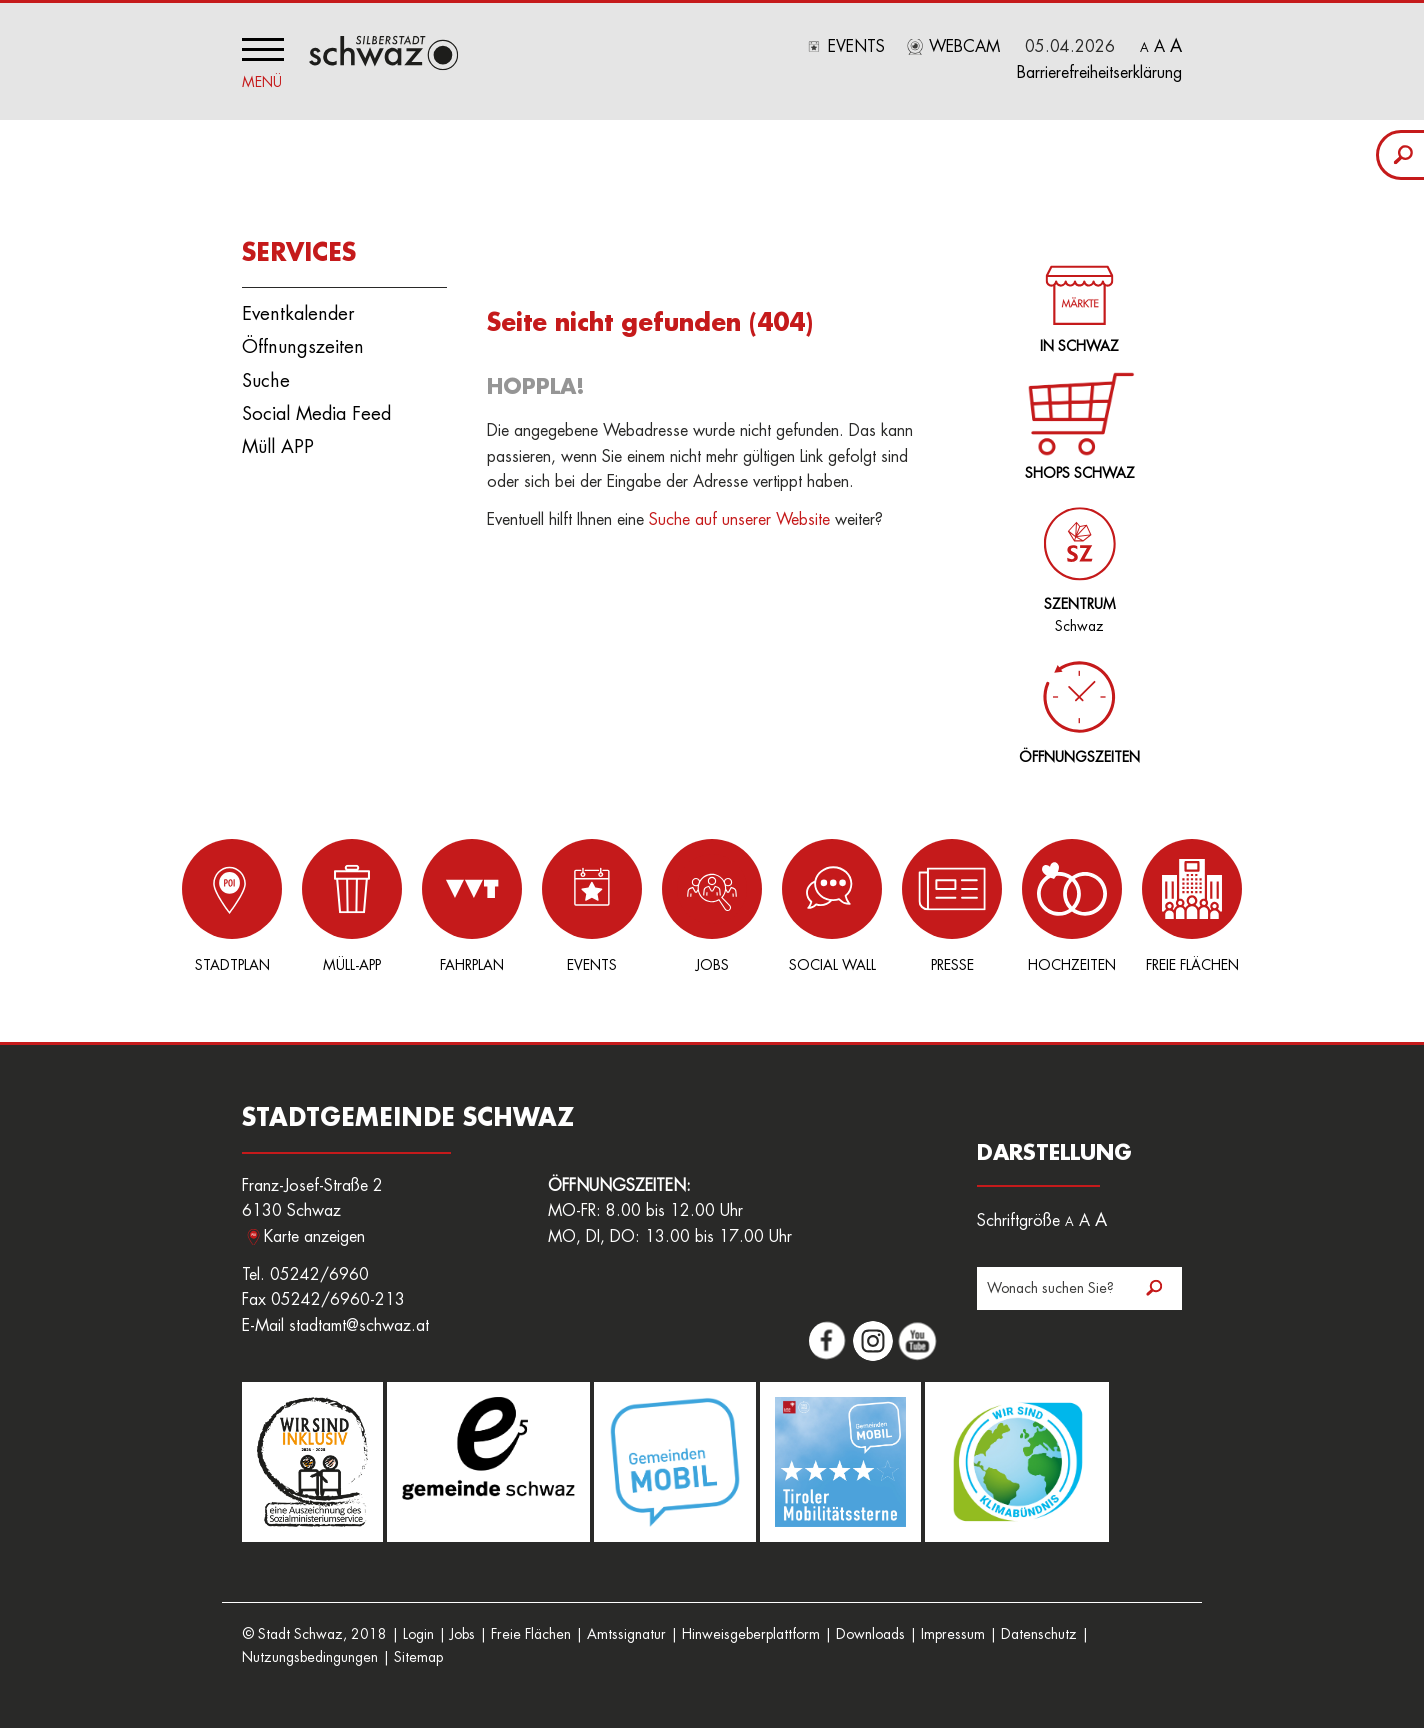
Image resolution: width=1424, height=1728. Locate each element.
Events (856, 47)
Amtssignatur (626, 1634)
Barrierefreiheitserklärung (1099, 73)
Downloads (870, 1634)
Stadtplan (232, 905)
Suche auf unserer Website (739, 520)
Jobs (712, 905)
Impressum (953, 1634)
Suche (266, 381)
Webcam (964, 47)
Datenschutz (1039, 1634)
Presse (952, 905)
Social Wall (832, 905)
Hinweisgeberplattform (751, 1634)
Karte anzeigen (314, 1237)
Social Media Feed (316, 414)
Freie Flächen (1192, 905)
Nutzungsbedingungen (310, 1657)
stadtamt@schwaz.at (359, 1326)
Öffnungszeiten (303, 347)
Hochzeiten (1072, 905)
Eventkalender (298, 314)
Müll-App (352, 905)
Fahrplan (472, 905)
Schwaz (1075, 558)
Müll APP (278, 447)
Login (418, 1634)
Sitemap (418, 1657)
